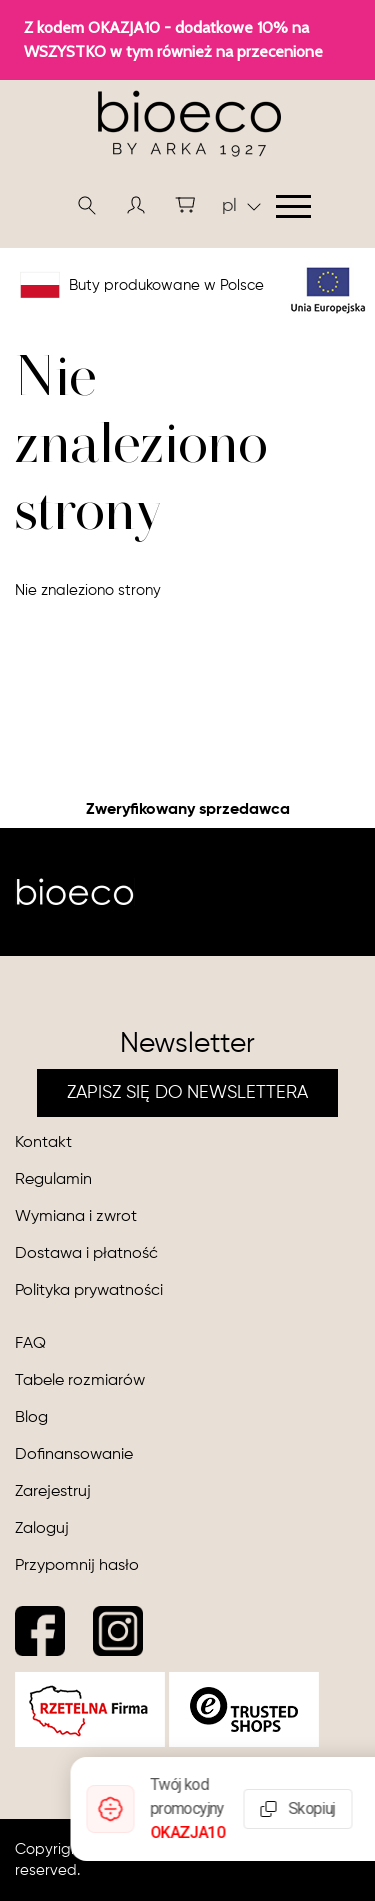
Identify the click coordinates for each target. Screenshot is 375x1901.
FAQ (30, 1344)
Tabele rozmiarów (80, 1381)
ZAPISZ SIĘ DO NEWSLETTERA (187, 1093)
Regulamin (53, 1180)
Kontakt (43, 1143)
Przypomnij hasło (77, 1566)
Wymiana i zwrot (76, 1217)
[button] (136, 205)
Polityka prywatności (89, 1291)
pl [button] (241, 206)
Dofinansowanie (74, 1455)
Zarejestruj (53, 1492)
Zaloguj (42, 1529)
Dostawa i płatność (86, 1254)
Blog (31, 1418)
